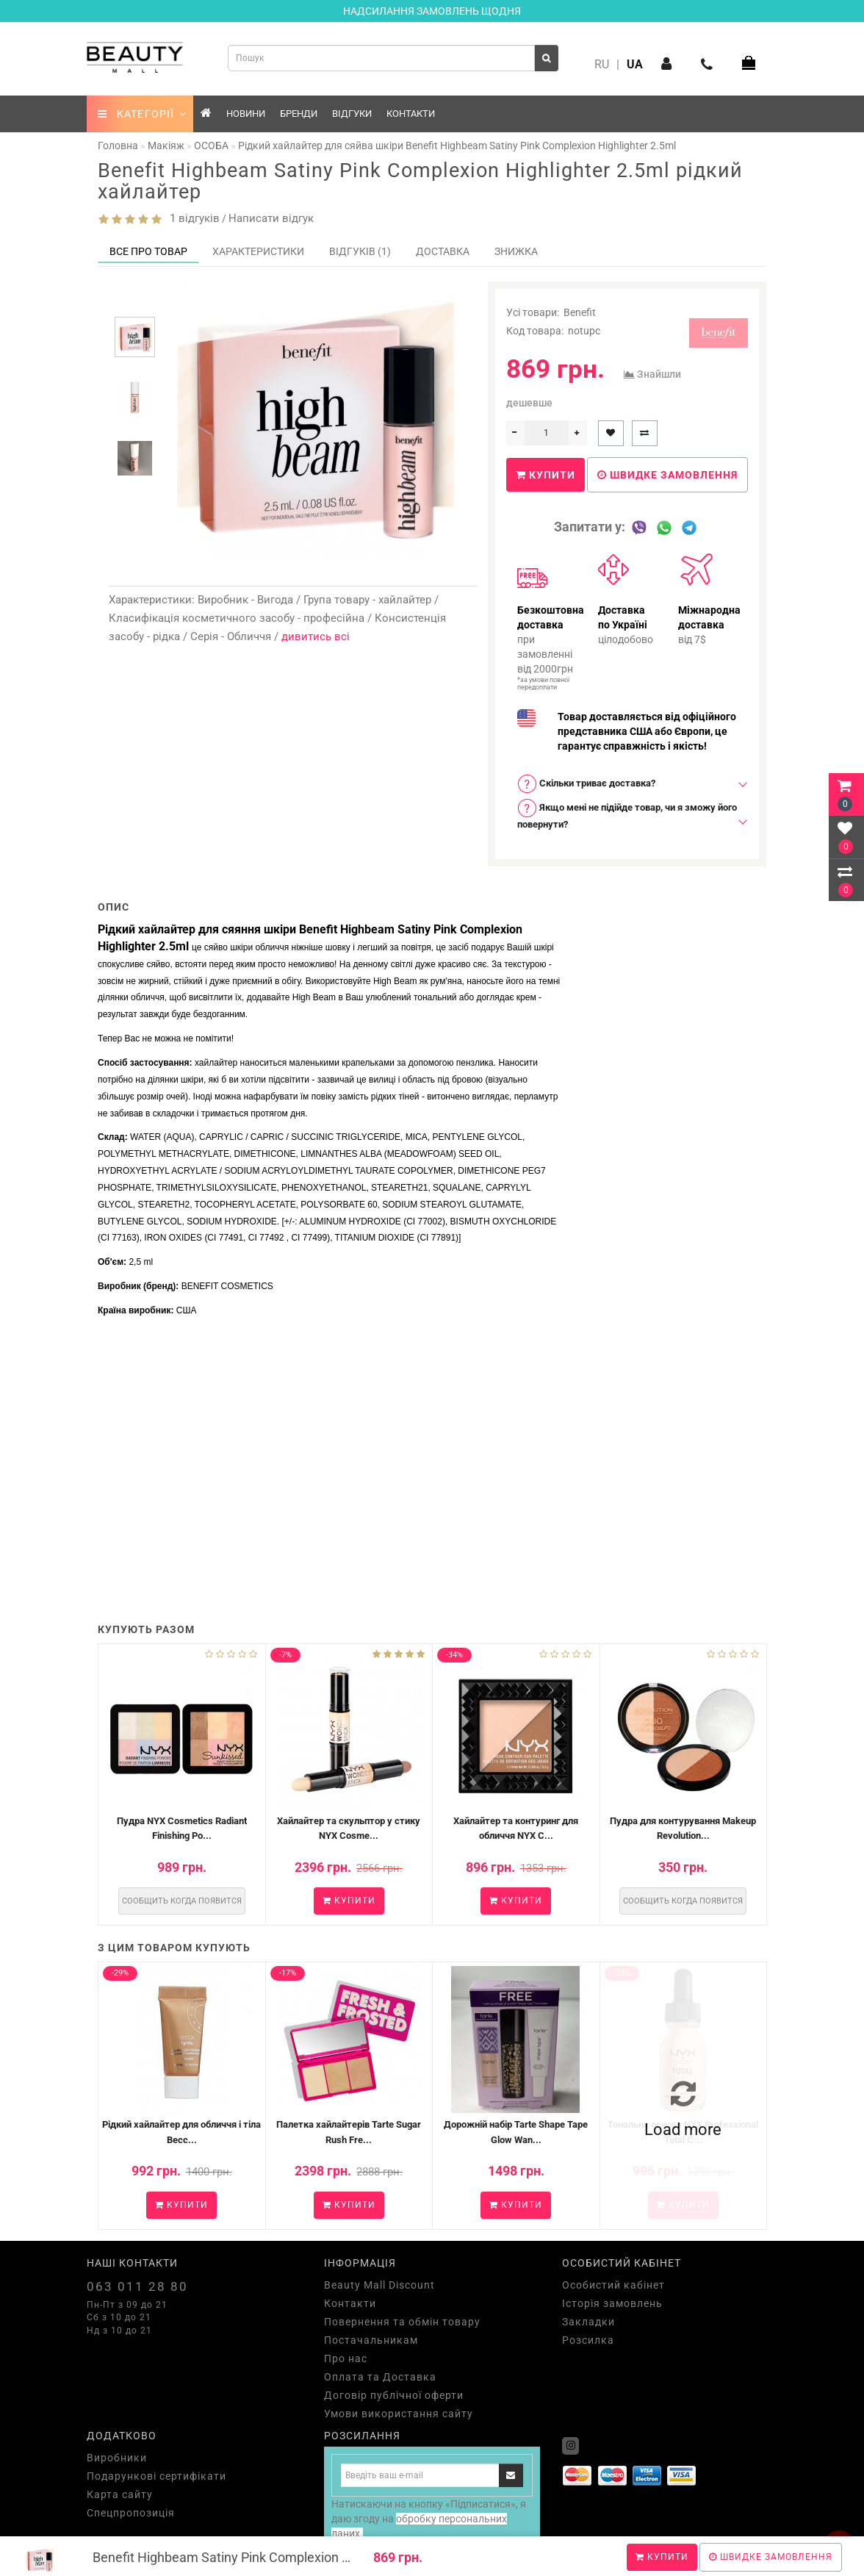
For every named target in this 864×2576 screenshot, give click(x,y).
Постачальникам (371, 2340)
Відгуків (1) (360, 251)
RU (601, 64)
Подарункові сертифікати (156, 2476)
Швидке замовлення (770, 2557)
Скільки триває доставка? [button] (586, 784)
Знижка (516, 251)
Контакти (410, 113)
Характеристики (258, 251)
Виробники (117, 2458)
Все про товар (148, 251)
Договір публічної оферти (394, 2395)
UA (635, 64)
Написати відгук (271, 218)
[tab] (627, 784)
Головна (118, 145)
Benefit (580, 312)
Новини (245, 113)
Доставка (442, 251)
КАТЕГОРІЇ (142, 114)
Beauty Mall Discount (379, 2285)
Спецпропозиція (131, 2513)
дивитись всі (315, 636)
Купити (662, 2557)
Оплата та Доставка (380, 2377)
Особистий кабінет (613, 2285)
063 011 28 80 (137, 2286)
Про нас (345, 2358)
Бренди (298, 113)
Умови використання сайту (398, 2413)
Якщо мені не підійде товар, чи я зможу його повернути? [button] (627, 814)
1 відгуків (192, 218)
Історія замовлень (612, 2303)
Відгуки (352, 113)
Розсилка (588, 2340)
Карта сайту (120, 2494)
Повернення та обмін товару (402, 2322)
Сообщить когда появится (182, 1901)
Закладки (588, 2322)
